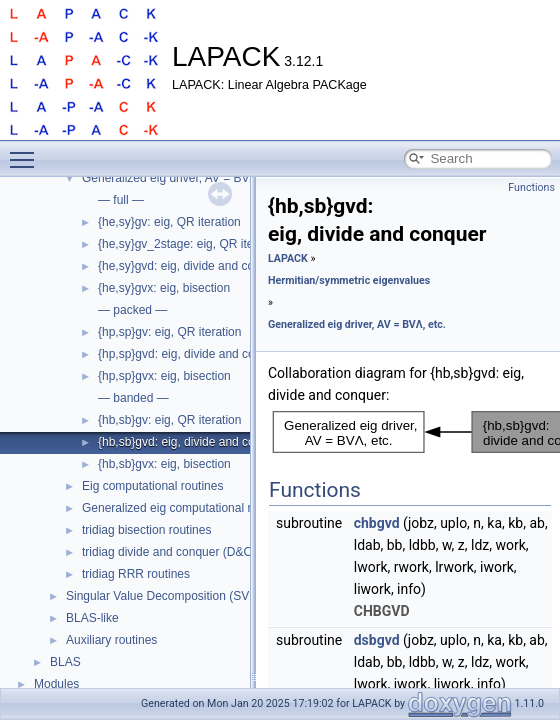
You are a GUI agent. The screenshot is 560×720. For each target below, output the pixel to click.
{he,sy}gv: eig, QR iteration (169, 222)
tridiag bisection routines (146, 530)
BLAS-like (92, 618)
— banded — (133, 398)
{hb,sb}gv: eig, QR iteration (169, 420)
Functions (531, 187)
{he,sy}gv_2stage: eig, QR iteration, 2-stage (214, 244)
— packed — (132, 310)
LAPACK (288, 258)
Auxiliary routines (111, 640)
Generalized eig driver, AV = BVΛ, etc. (183, 178)
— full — (121, 200)
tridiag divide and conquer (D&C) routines (192, 552)
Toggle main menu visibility (27, 151)
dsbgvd (377, 640)
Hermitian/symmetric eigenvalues (349, 280)
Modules (56, 684)
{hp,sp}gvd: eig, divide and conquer (191, 354)
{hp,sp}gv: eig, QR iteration (169, 332)
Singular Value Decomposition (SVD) (164, 596)
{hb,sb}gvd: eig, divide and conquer (191, 442)
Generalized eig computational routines (186, 508)
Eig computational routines (152, 486)
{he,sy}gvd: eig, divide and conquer (191, 266)
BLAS (65, 662)
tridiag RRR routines (136, 574)
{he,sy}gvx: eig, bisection (164, 288)
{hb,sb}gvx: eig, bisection (164, 464)
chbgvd (377, 523)
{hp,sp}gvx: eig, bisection (164, 376)
